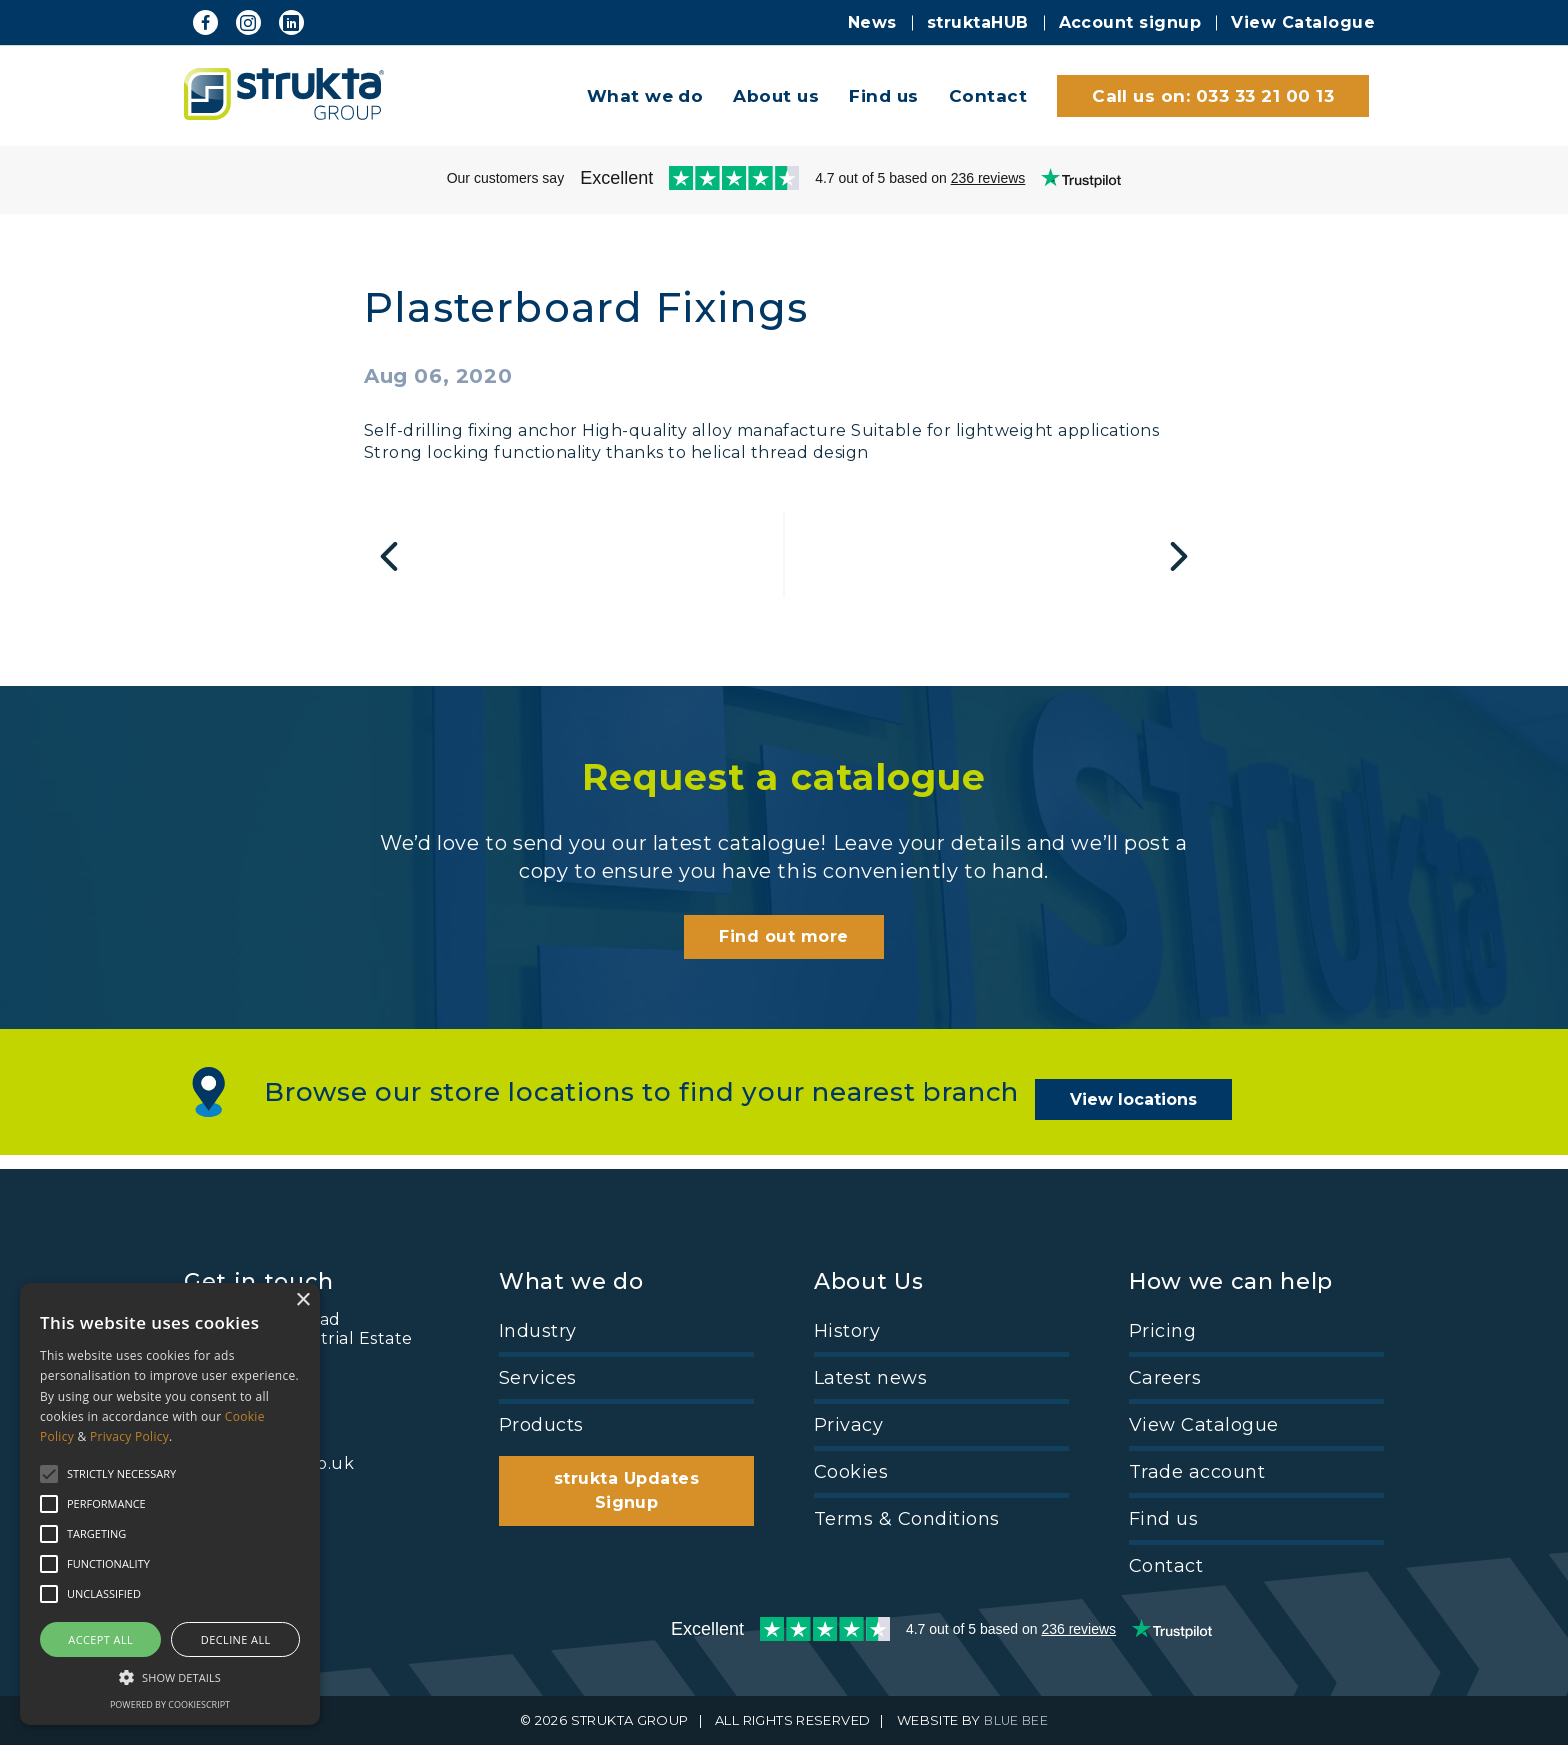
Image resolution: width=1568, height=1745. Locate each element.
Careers (1165, 1378)
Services (538, 1378)
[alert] (170, 1504)
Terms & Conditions (907, 1519)
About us (776, 96)
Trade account (1197, 1472)
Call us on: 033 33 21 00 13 (1213, 96)
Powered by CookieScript (170, 1704)
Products (541, 1425)
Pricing (1162, 1331)
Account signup (1130, 22)
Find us (883, 96)
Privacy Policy (129, 1436)
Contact (988, 96)
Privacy (848, 1425)
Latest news (870, 1378)
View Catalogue (1303, 22)
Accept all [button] (100, 1639)
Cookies (851, 1472)
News (872, 22)
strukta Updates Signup (626, 1490)
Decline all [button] (236, 1639)
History (847, 1331)
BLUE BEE (1016, 1721)
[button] (170, 1676)
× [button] (302, 1300)
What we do (645, 96)
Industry (538, 1331)
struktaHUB (978, 22)
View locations (1147, 1108)
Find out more (783, 955)
